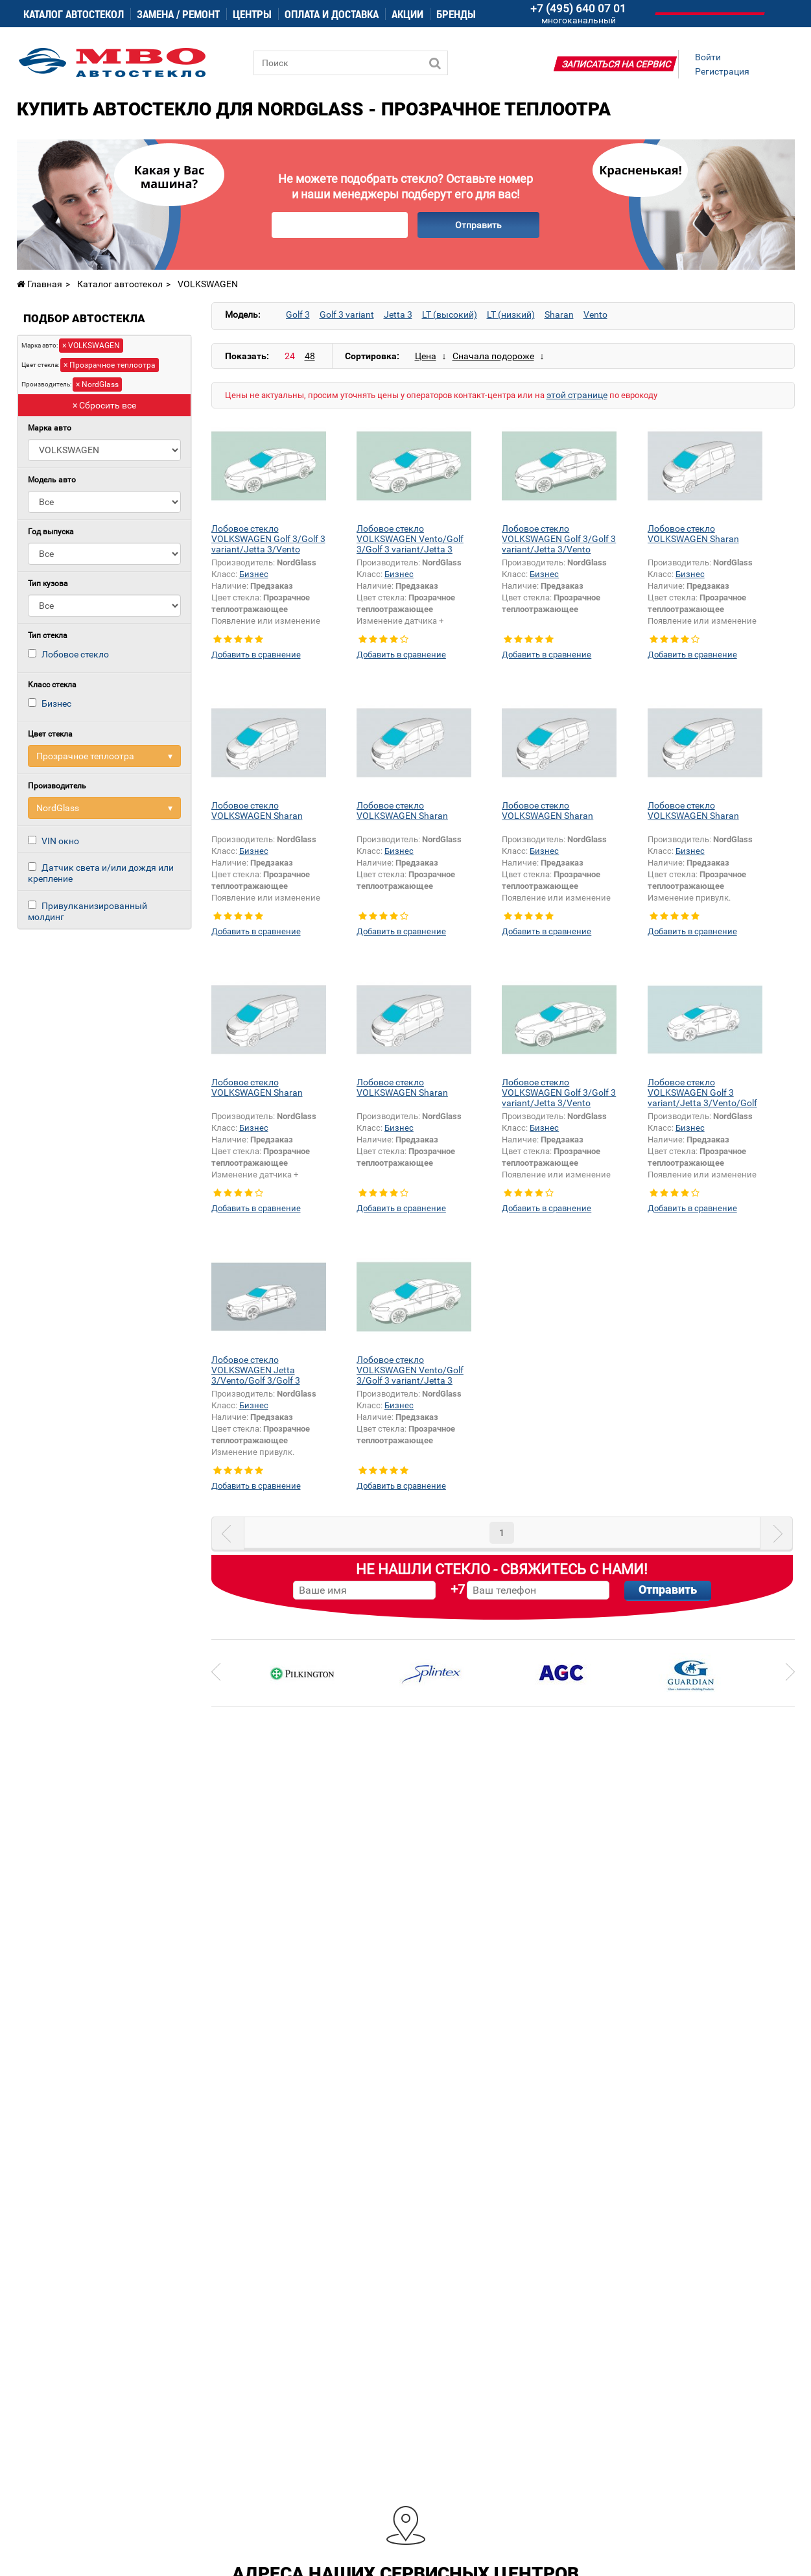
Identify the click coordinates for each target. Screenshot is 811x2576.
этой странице (577, 395)
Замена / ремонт (178, 14)
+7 (458, 1589)
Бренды (456, 14)
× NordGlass (97, 384)
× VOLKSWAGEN (91, 345)
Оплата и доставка (332, 14)
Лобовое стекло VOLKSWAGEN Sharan (693, 533)
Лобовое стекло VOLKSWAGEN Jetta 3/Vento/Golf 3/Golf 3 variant (255, 1375)
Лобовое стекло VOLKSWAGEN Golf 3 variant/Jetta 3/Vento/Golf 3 (702, 1097)
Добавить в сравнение (256, 654)
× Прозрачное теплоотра (110, 365)
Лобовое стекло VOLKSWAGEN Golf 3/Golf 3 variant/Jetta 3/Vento (268, 538)
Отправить (478, 225)
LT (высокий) (449, 314)
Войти (708, 57)
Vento (595, 314)
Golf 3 (298, 314)
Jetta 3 (398, 314)
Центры (252, 14)
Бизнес (56, 703)
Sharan (559, 314)
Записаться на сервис (616, 64)
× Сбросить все (104, 405)
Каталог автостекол (73, 14)
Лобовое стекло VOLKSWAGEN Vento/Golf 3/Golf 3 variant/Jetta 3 (410, 538)
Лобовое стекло (75, 654)
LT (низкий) (511, 314)
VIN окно (60, 841)
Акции (407, 14)
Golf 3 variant (347, 314)
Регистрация (722, 71)
